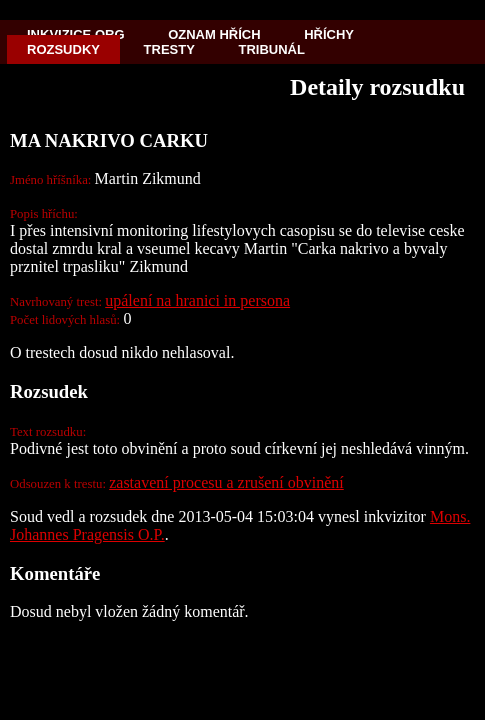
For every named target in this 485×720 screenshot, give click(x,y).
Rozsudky (63, 49)
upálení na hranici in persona (197, 300)
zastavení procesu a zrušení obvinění (226, 482)
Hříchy (329, 34)
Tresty (169, 49)
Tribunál (272, 49)
